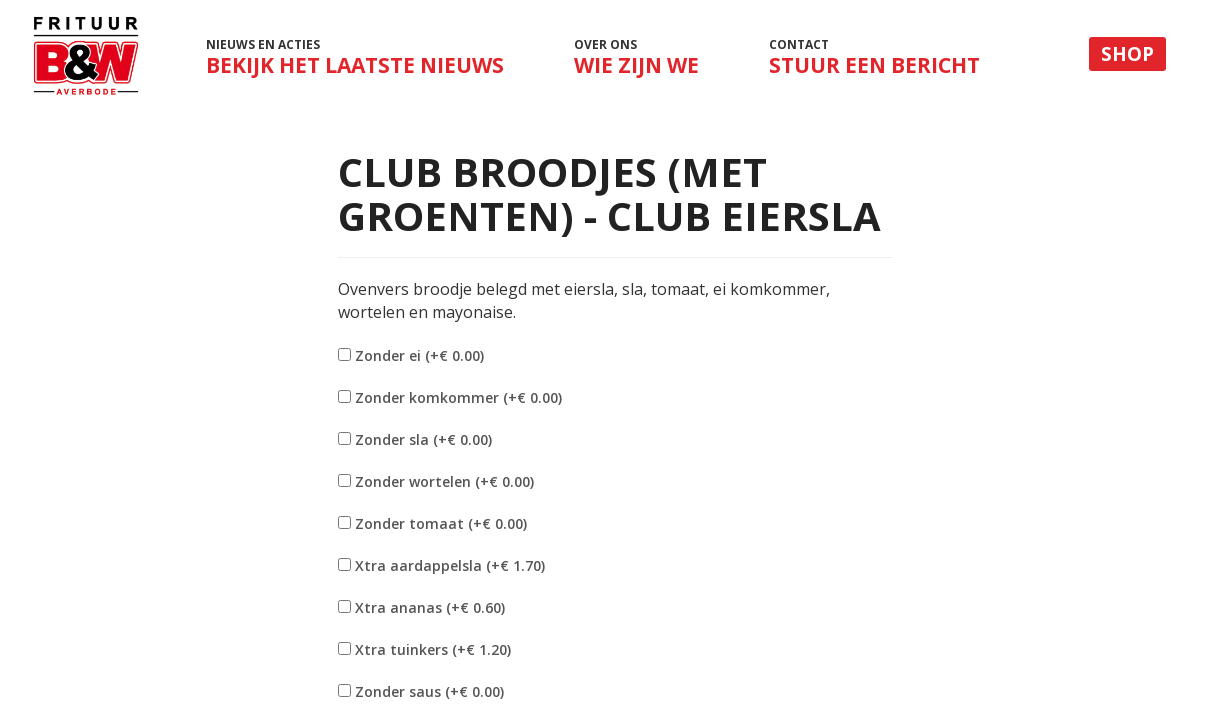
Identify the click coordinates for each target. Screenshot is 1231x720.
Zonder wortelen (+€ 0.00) (444, 481)
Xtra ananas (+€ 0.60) (430, 607)
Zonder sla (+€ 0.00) (423, 439)
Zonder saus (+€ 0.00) (429, 691)
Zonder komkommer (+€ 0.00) (458, 397)
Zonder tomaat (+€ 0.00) (441, 523)
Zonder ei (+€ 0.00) (419, 355)
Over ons (636, 57)
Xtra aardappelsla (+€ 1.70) (450, 565)
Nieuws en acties (354, 63)
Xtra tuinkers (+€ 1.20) (433, 649)
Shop (1127, 54)
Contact (874, 57)
